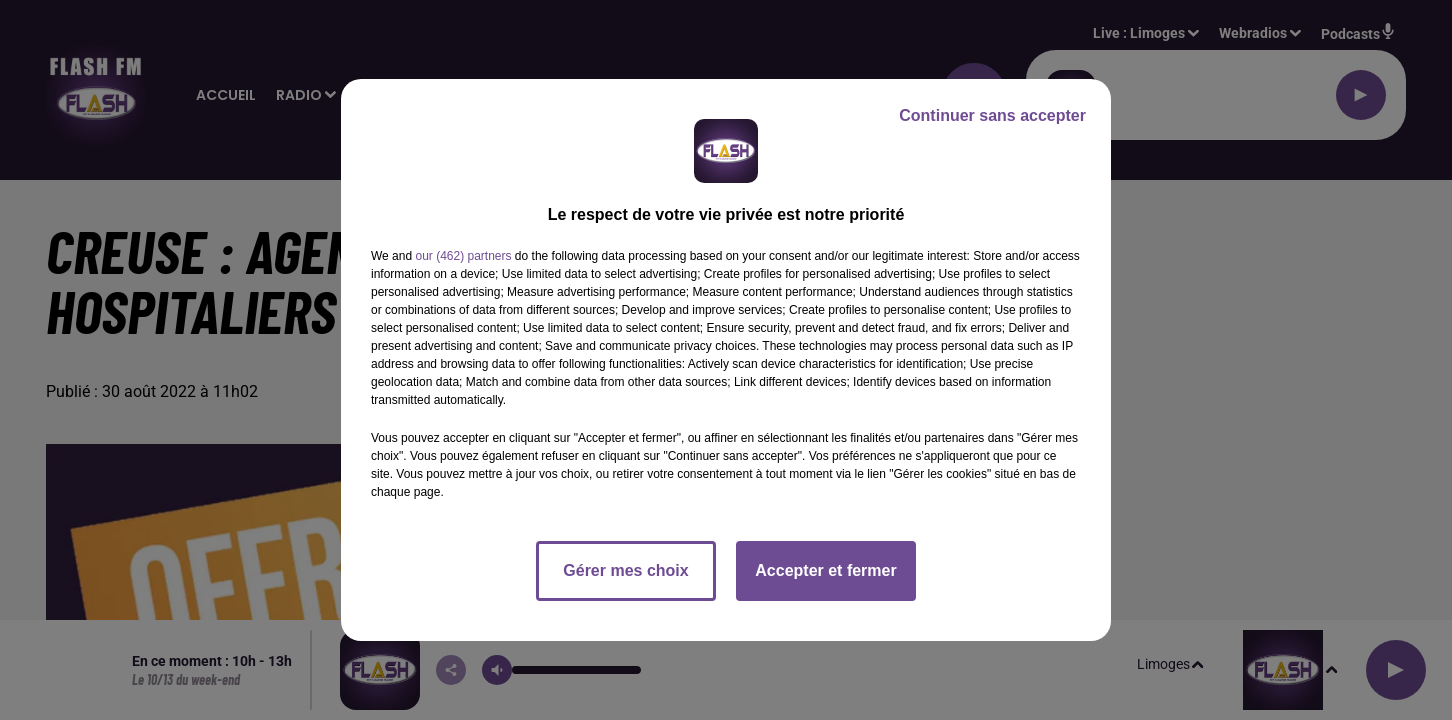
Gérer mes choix (625, 570)
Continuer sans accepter (992, 115)
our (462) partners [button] (463, 256)
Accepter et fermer (825, 570)
